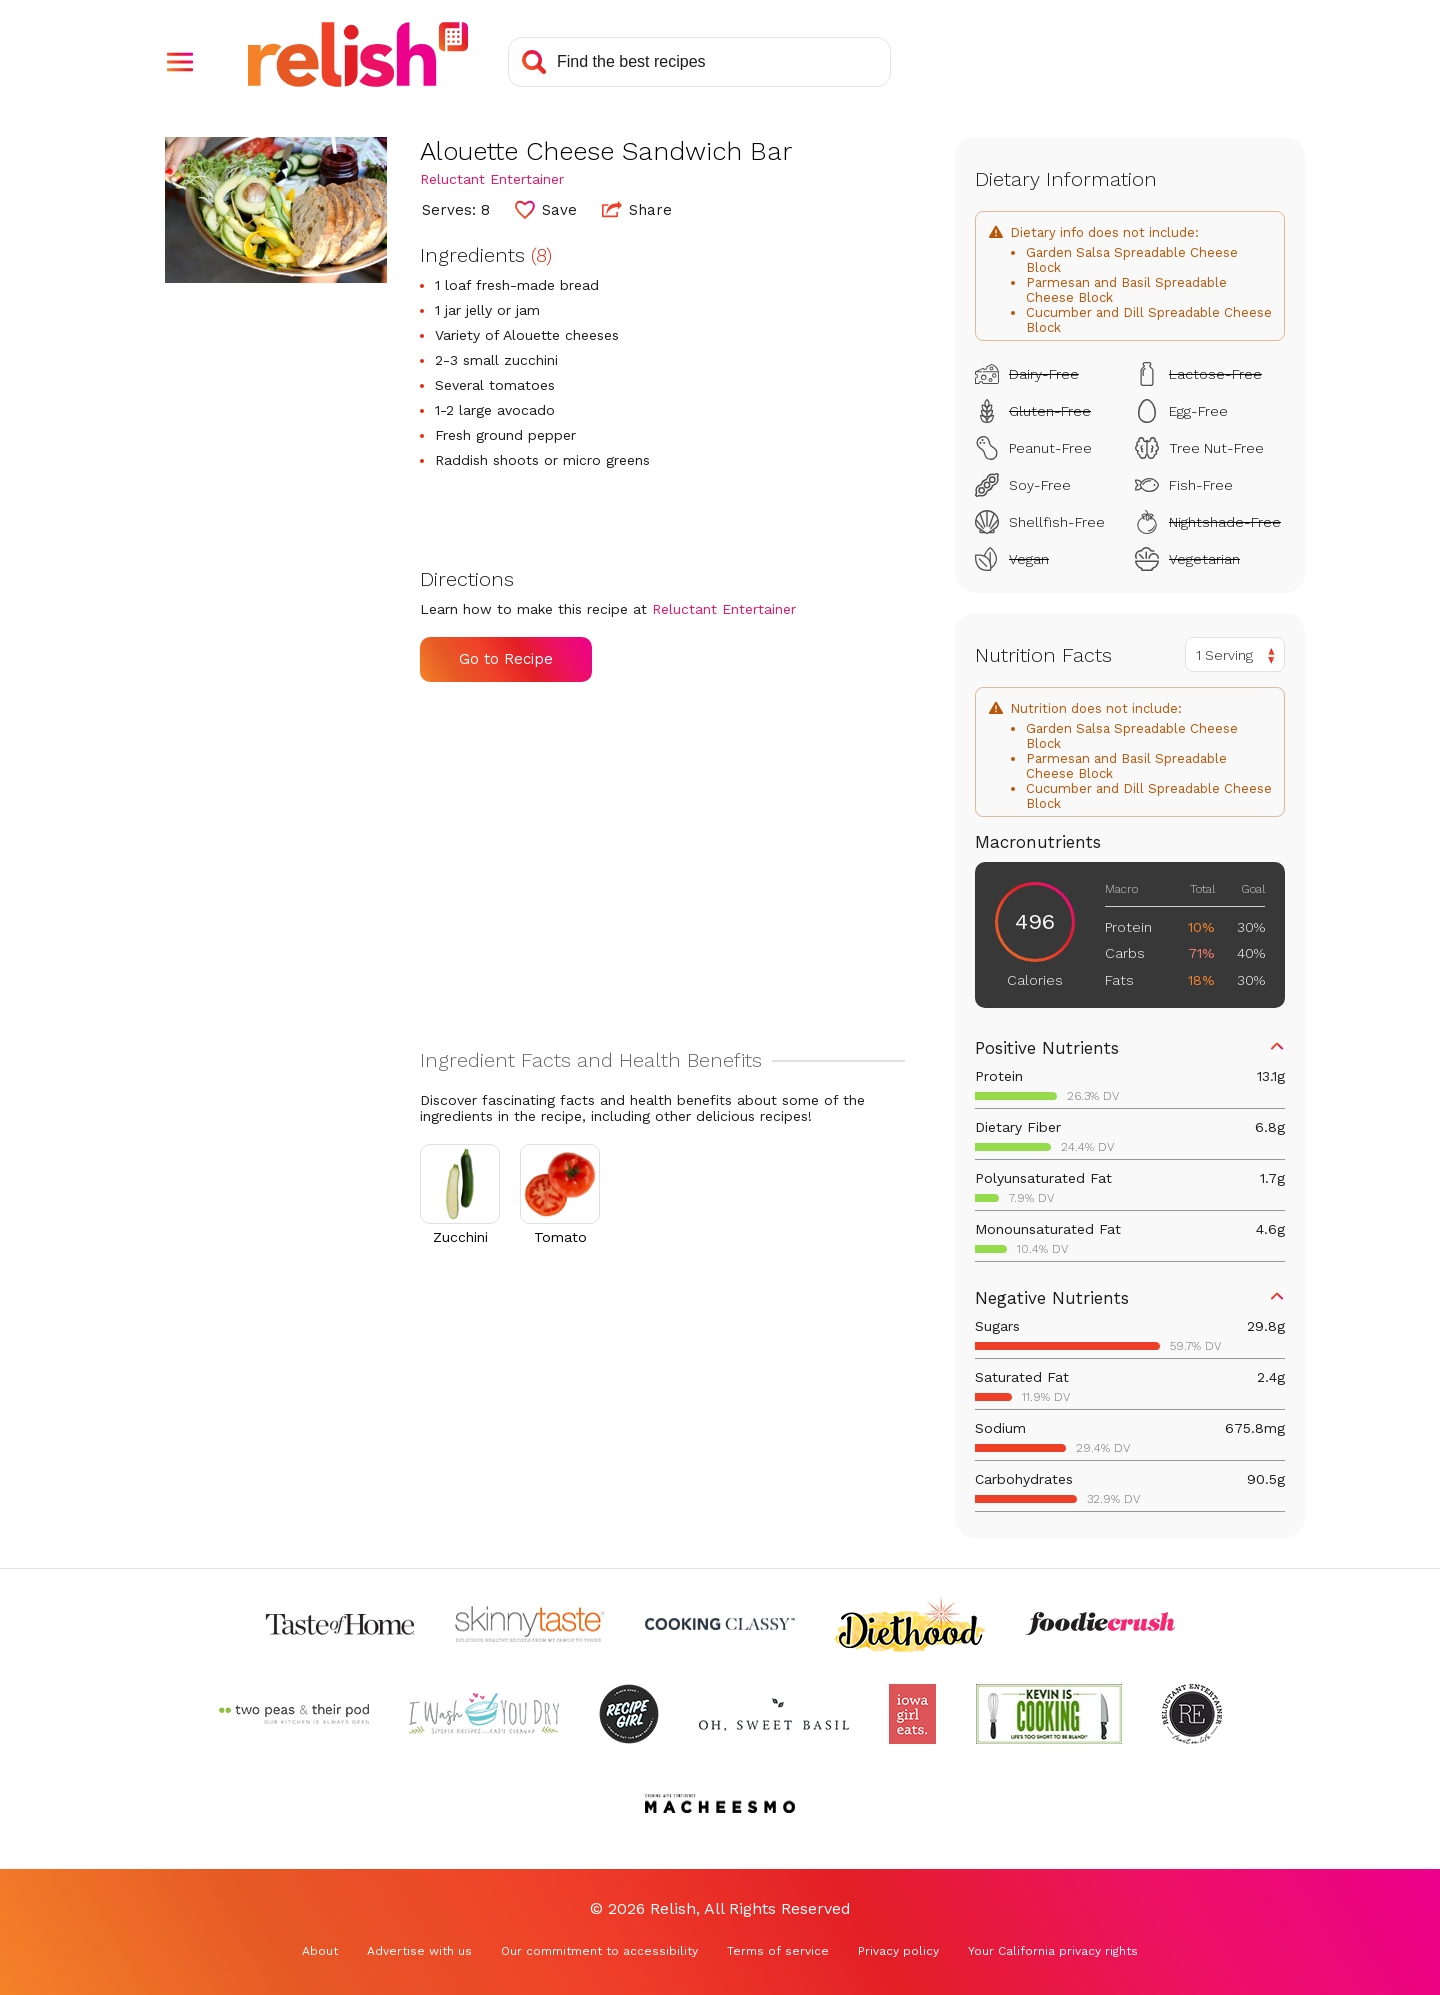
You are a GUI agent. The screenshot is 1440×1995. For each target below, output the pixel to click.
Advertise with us (419, 1951)
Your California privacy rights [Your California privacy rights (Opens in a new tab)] (1053, 1951)
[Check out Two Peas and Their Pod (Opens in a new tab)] (294, 1714)
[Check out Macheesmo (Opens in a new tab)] (720, 1804)
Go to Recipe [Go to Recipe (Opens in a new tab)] (506, 659)
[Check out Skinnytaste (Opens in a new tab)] (530, 1624)
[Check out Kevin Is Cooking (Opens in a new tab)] (1049, 1714)
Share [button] (637, 209)
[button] (180, 62)
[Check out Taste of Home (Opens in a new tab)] (340, 1624)
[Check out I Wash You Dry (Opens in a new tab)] (484, 1714)
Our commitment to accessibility (599, 1951)
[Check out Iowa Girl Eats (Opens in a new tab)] (912, 1714)
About (320, 1951)
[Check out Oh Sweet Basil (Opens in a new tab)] (774, 1714)
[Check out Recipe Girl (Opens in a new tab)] (629, 1714)
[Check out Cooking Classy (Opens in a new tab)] (720, 1624)
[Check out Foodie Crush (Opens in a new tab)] (1100, 1624)
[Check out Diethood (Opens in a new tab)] (910, 1624)
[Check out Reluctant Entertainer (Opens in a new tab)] (1192, 1714)
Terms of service (778, 1951)
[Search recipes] (699, 62)
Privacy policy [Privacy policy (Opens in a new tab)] (898, 1951)
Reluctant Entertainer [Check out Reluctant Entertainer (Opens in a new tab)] (492, 179)
